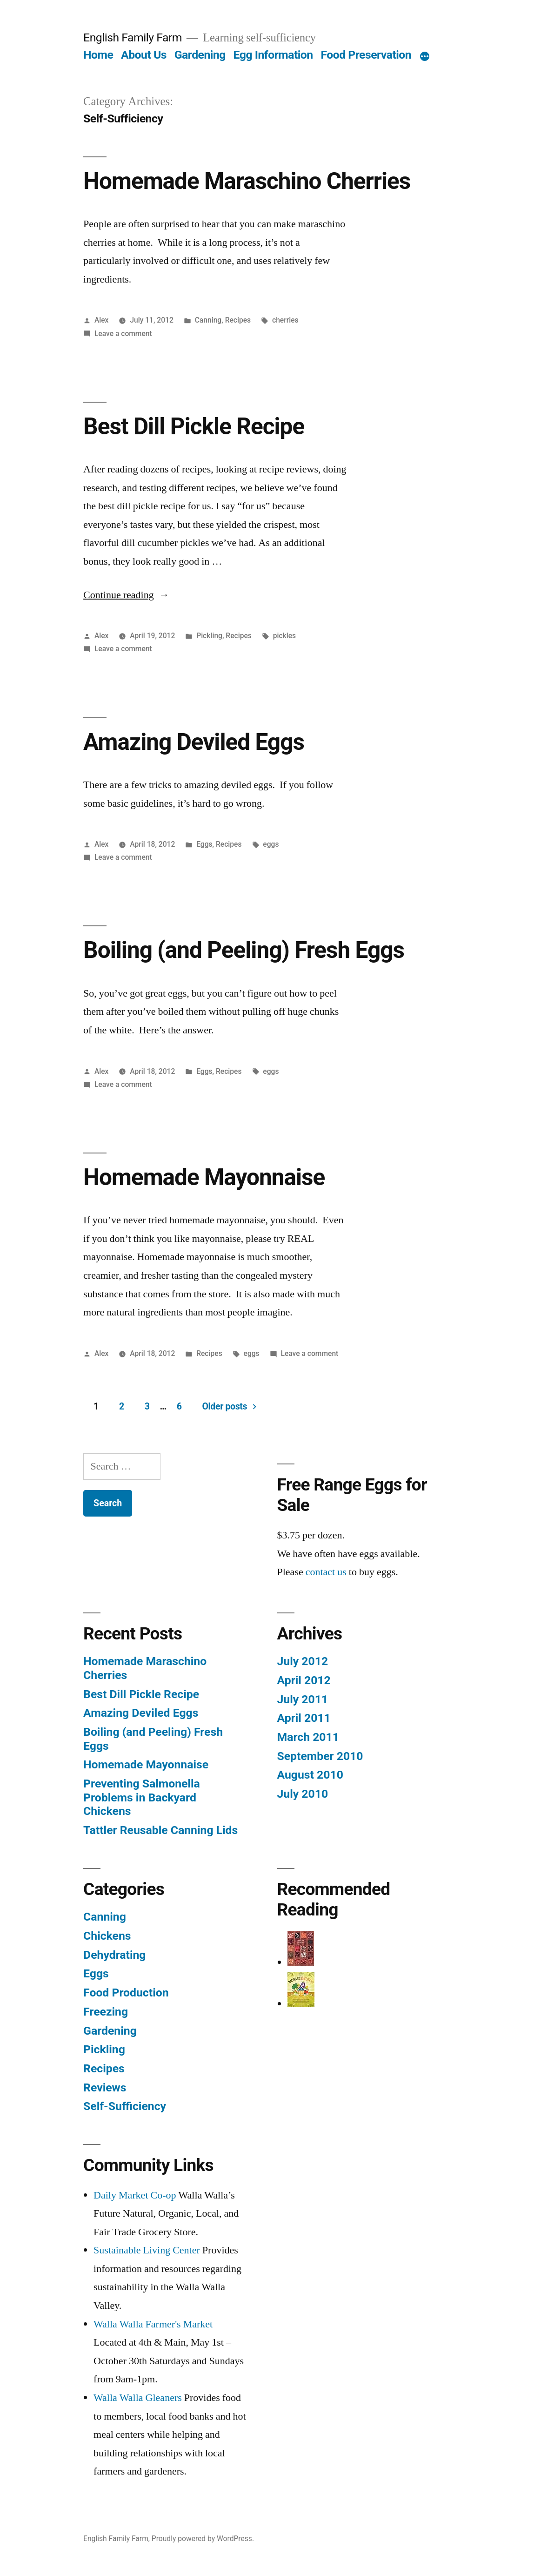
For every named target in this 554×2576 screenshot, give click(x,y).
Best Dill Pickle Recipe (193, 426)
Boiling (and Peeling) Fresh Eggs (243, 950)
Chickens (107, 1935)
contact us (326, 1571)
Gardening (200, 54)
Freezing (105, 2011)
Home (98, 54)
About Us (144, 54)
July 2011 (302, 1699)
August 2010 (310, 1774)
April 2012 (304, 1680)
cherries (285, 320)
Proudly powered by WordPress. (203, 2538)
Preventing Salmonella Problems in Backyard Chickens (141, 1797)
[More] (424, 56)
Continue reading (126, 594)
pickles (284, 635)
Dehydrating (114, 1955)
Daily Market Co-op (134, 2195)
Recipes (238, 320)
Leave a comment (123, 333)
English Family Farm (132, 37)
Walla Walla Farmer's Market (153, 2324)
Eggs (204, 844)
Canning (208, 320)
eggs (271, 844)
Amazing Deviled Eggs (193, 741)
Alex (101, 320)
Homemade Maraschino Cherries (246, 181)
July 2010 (302, 1794)
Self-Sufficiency (124, 2106)
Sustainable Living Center (146, 2250)
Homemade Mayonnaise (204, 1177)
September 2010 (320, 1756)
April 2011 (304, 1718)
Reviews (104, 2087)
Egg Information (273, 54)
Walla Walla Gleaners (137, 2397)
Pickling (209, 635)
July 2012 (302, 1661)
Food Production (125, 1992)
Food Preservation (365, 54)
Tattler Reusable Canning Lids (160, 1830)
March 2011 (308, 1737)
